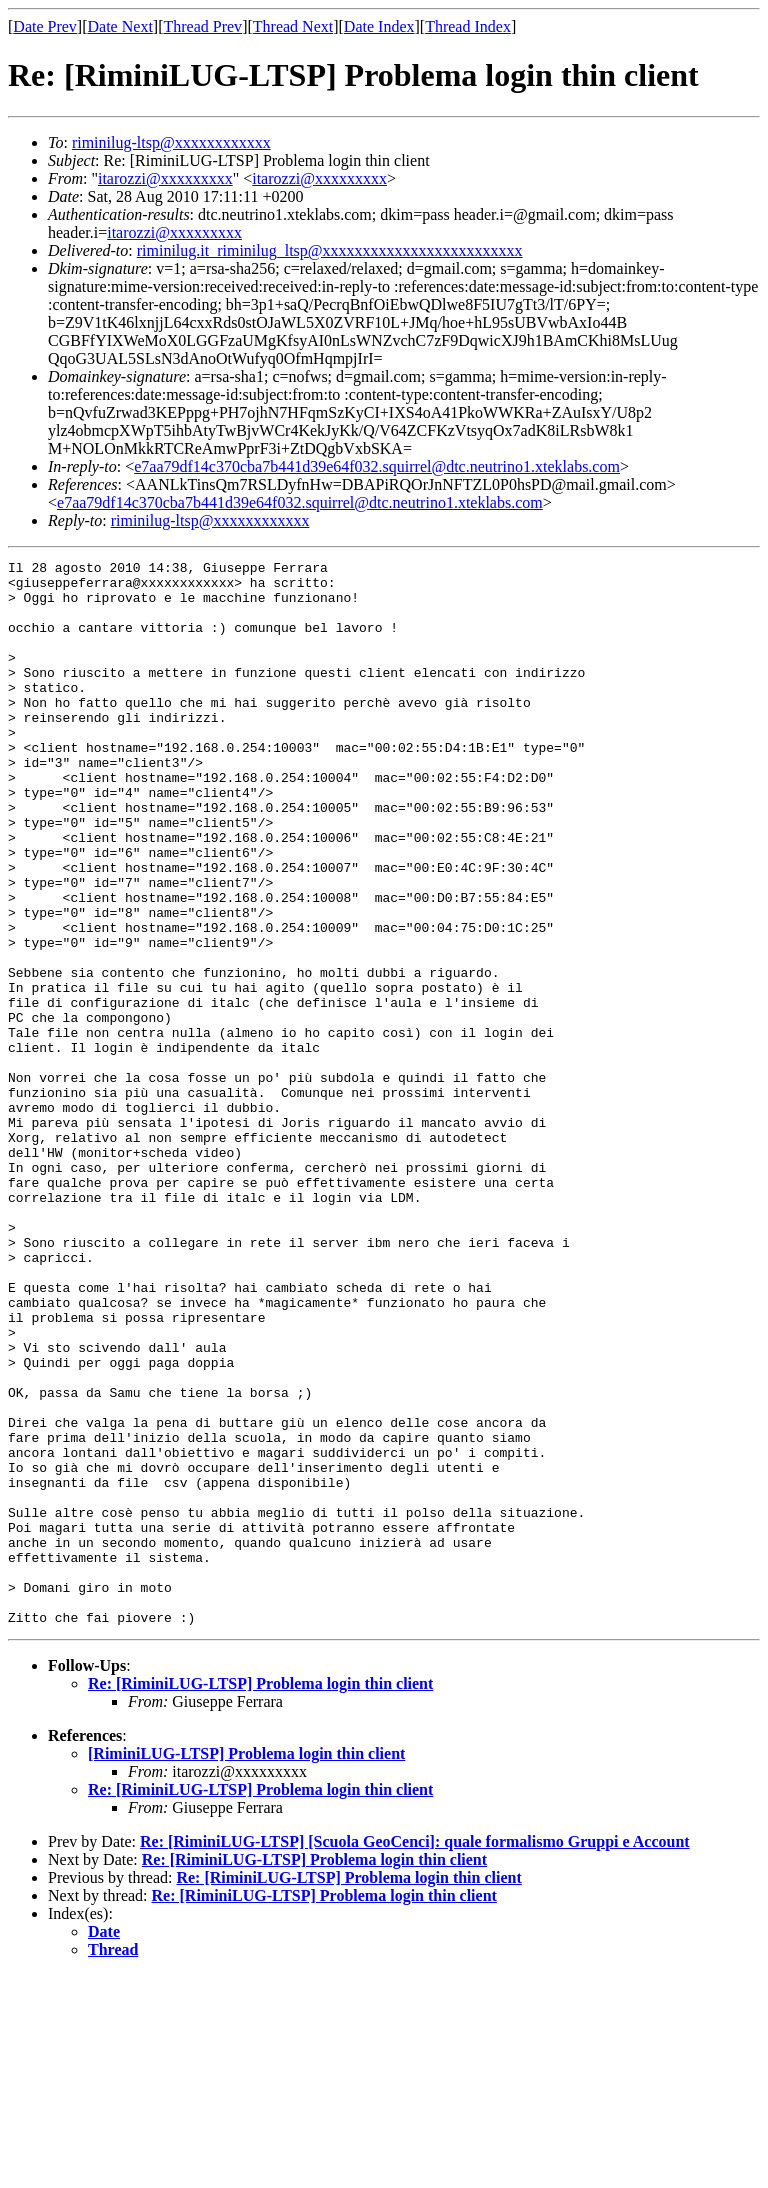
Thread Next (293, 26)
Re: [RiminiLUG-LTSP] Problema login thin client (260, 1896)
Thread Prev (202, 26)
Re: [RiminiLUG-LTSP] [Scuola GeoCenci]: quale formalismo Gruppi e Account (415, 2054)
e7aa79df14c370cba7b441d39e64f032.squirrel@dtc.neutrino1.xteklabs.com (377, 466)
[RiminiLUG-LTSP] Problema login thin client (246, 1966)
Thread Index (468, 26)
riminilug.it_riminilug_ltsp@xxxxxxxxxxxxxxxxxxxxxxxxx (330, 250)
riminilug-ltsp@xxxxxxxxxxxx (171, 142)
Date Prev (45, 26)
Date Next (120, 26)
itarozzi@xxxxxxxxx (165, 178)
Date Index (379, 26)
